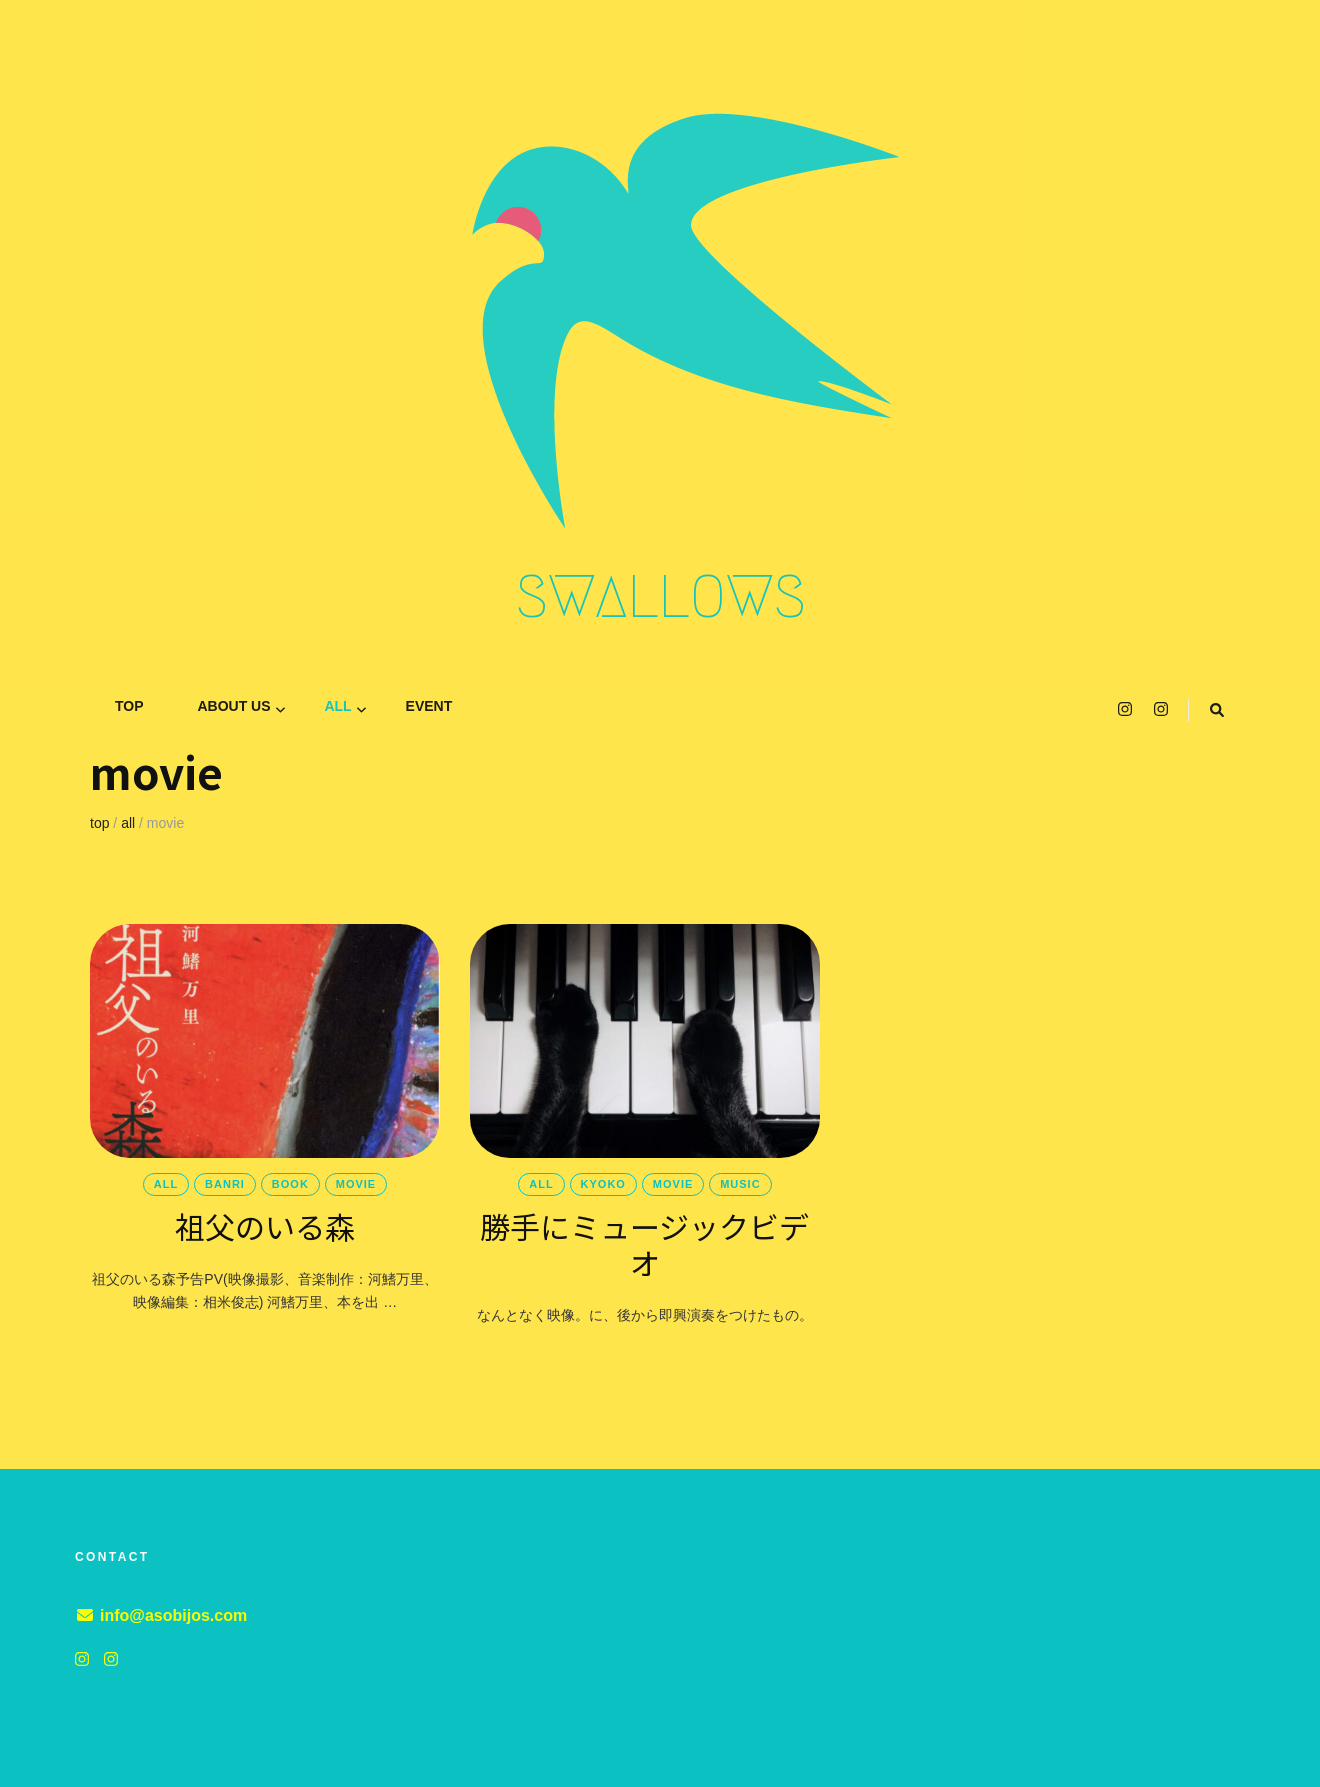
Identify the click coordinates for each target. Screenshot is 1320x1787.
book (290, 1184)
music (740, 1184)
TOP (129, 706)
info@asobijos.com (173, 1615)
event (429, 706)
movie (356, 1184)
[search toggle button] (1217, 710)
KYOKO (603, 1184)
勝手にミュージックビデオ (644, 1244)
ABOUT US (233, 706)
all (337, 706)
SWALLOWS (660, 597)
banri (225, 1184)
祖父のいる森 (265, 1226)
